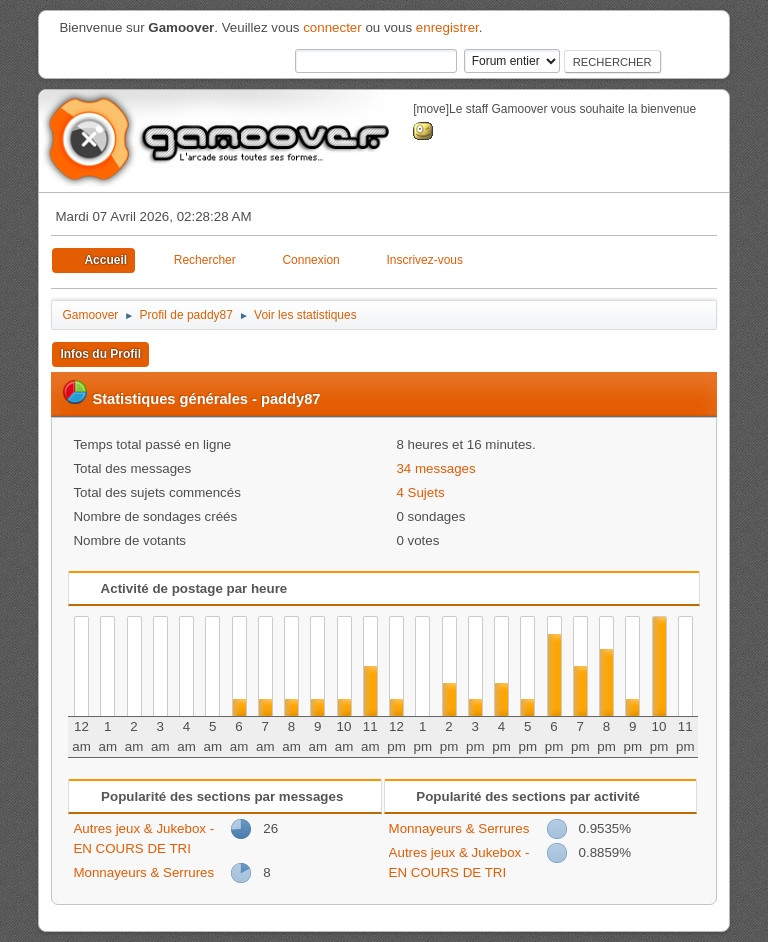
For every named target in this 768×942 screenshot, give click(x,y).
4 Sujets (420, 492)
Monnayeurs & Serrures (143, 872)
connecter (332, 27)
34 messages (435, 468)
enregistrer (447, 27)
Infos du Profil (100, 354)
